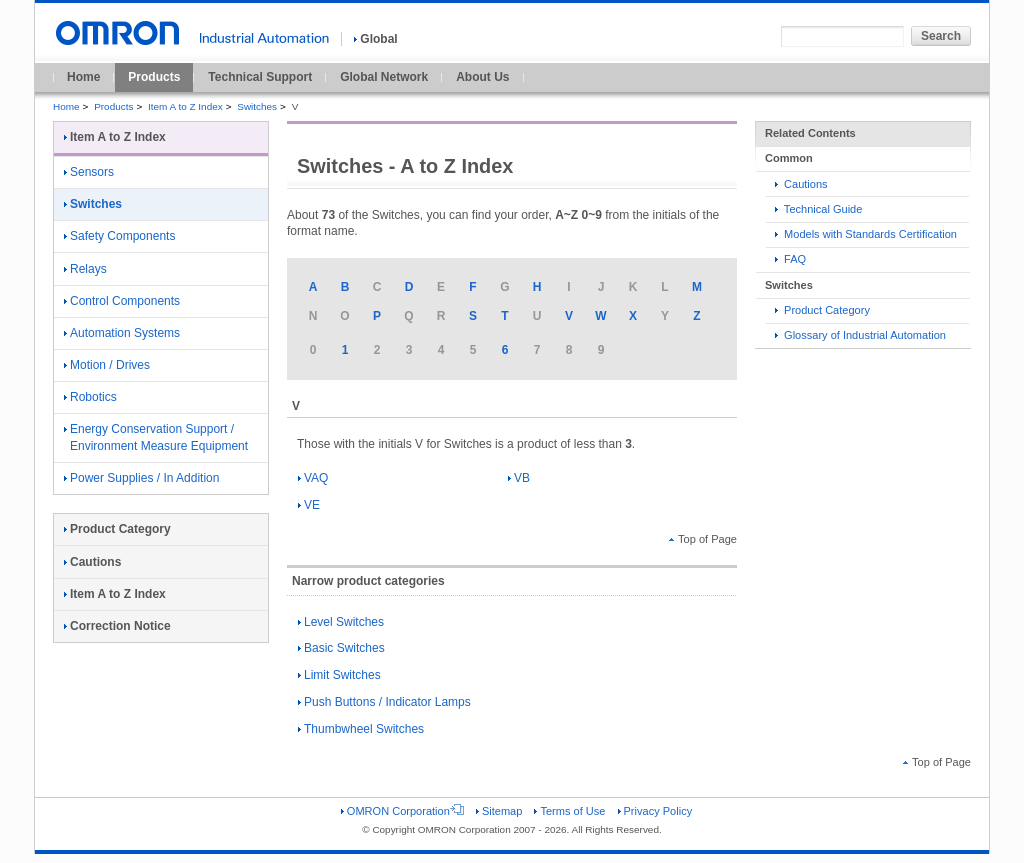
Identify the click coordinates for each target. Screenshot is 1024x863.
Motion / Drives (107, 365)
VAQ (313, 478)
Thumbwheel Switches (361, 729)
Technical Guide (818, 209)
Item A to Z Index (185, 106)
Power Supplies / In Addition (141, 478)
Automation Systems (122, 333)
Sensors (89, 172)
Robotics (90, 397)
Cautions (801, 184)
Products (154, 77)
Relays (85, 269)
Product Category (822, 310)
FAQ (790, 259)
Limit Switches (339, 675)
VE (309, 505)
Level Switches (341, 622)
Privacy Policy (655, 811)
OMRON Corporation (402, 811)
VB (519, 478)
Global (375, 39)
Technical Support (260, 77)
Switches (257, 106)
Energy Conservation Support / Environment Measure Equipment (156, 437)
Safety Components (119, 236)
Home (83, 77)
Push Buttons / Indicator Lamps (384, 702)
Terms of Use (569, 811)
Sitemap (499, 811)
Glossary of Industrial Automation (860, 335)
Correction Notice (117, 626)
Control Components (122, 301)
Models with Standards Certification (866, 234)
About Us (482, 77)
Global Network (384, 77)
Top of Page (703, 539)
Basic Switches (341, 648)
